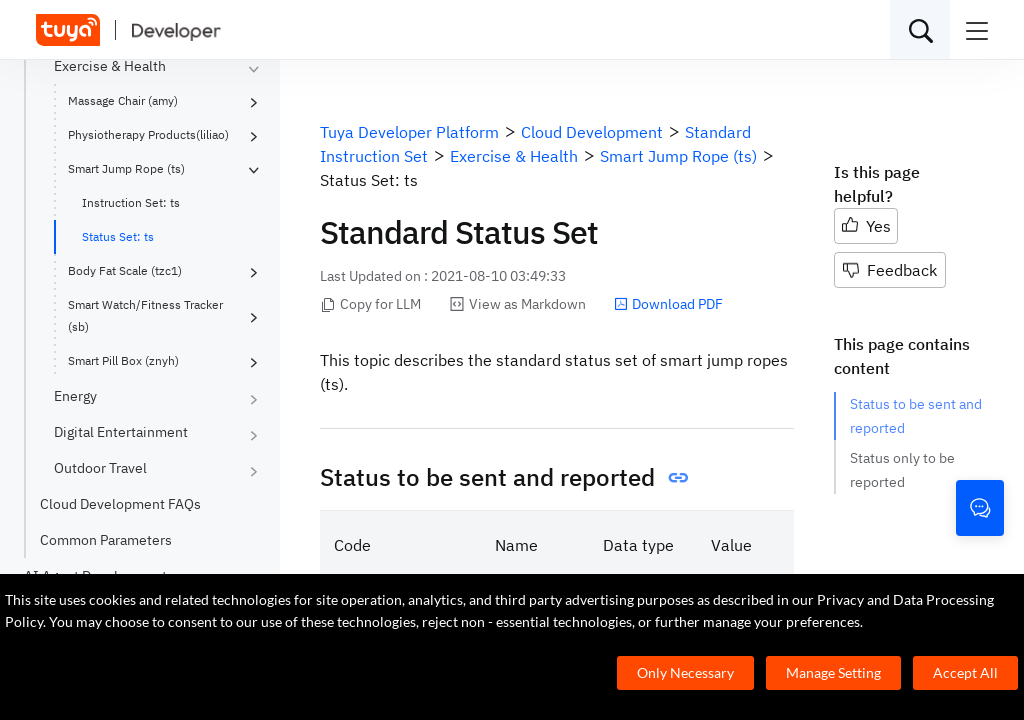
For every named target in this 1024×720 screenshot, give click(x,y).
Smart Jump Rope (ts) (126, 168)
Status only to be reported (902, 470)
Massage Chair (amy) (123, 100)
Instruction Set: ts (131, 202)
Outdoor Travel (100, 468)
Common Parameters (106, 540)
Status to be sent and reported (916, 416)
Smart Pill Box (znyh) (123, 360)
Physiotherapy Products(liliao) (148, 134)
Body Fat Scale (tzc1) (125, 270)
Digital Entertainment (121, 432)
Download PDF (668, 304)
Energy (75, 396)
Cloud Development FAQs (120, 504)
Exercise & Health (110, 66)
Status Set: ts (118, 236)
